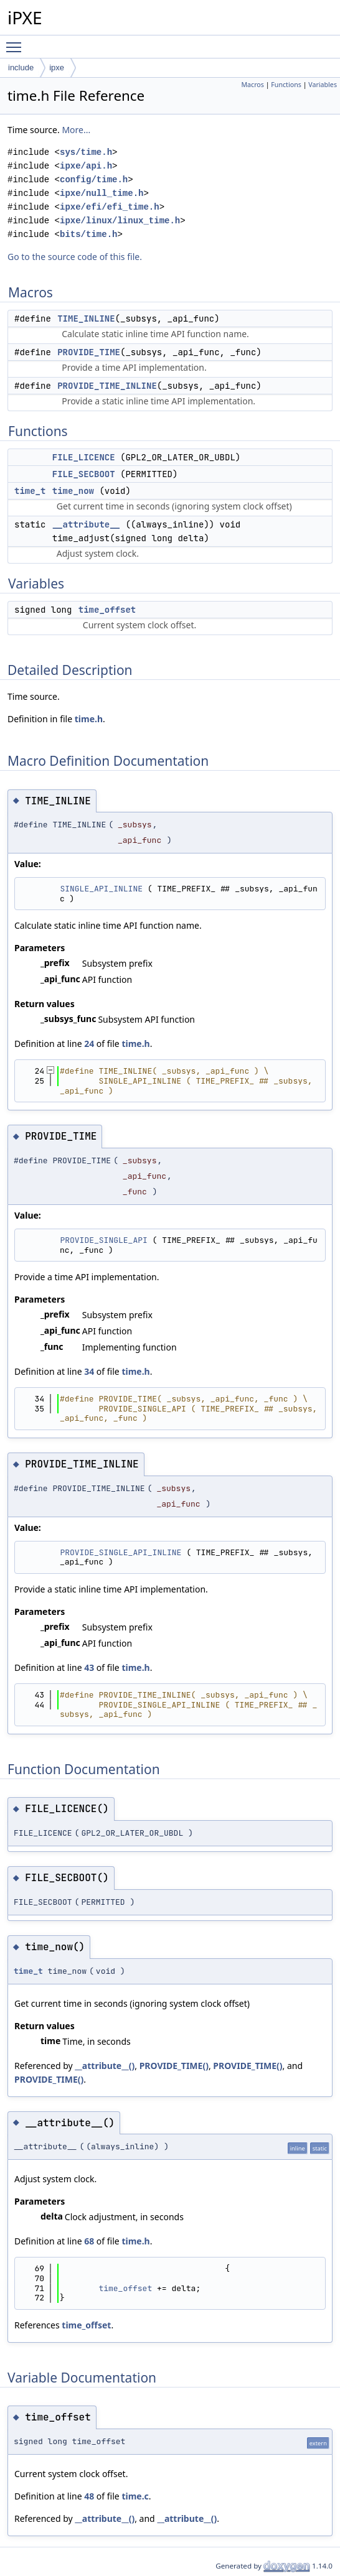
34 (89, 1371)
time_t (29, 490)
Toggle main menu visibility (16, 41)
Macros (252, 84)
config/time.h (94, 179)
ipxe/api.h (86, 166)
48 (89, 2496)
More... (76, 130)
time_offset (107, 609)
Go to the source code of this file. (74, 257)
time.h (89, 719)
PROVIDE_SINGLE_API (103, 1240)
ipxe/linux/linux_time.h (120, 220)
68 (89, 2241)
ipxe (56, 67)
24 (89, 1043)
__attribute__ (86, 524)
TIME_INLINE (86, 318)
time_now (73, 490)
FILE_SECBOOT (83, 474)
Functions (286, 84)
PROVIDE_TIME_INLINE (107, 385)
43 (89, 1667)
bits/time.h (88, 234)
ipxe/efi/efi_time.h (109, 207)
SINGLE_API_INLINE (101, 888)
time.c (134, 2496)
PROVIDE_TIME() (174, 2065)
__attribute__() (105, 2065)
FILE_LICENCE (83, 457)
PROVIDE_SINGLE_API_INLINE (120, 1552)
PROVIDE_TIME (88, 352)
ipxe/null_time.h (101, 193)
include (21, 67)
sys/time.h (86, 152)
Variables (322, 84)
